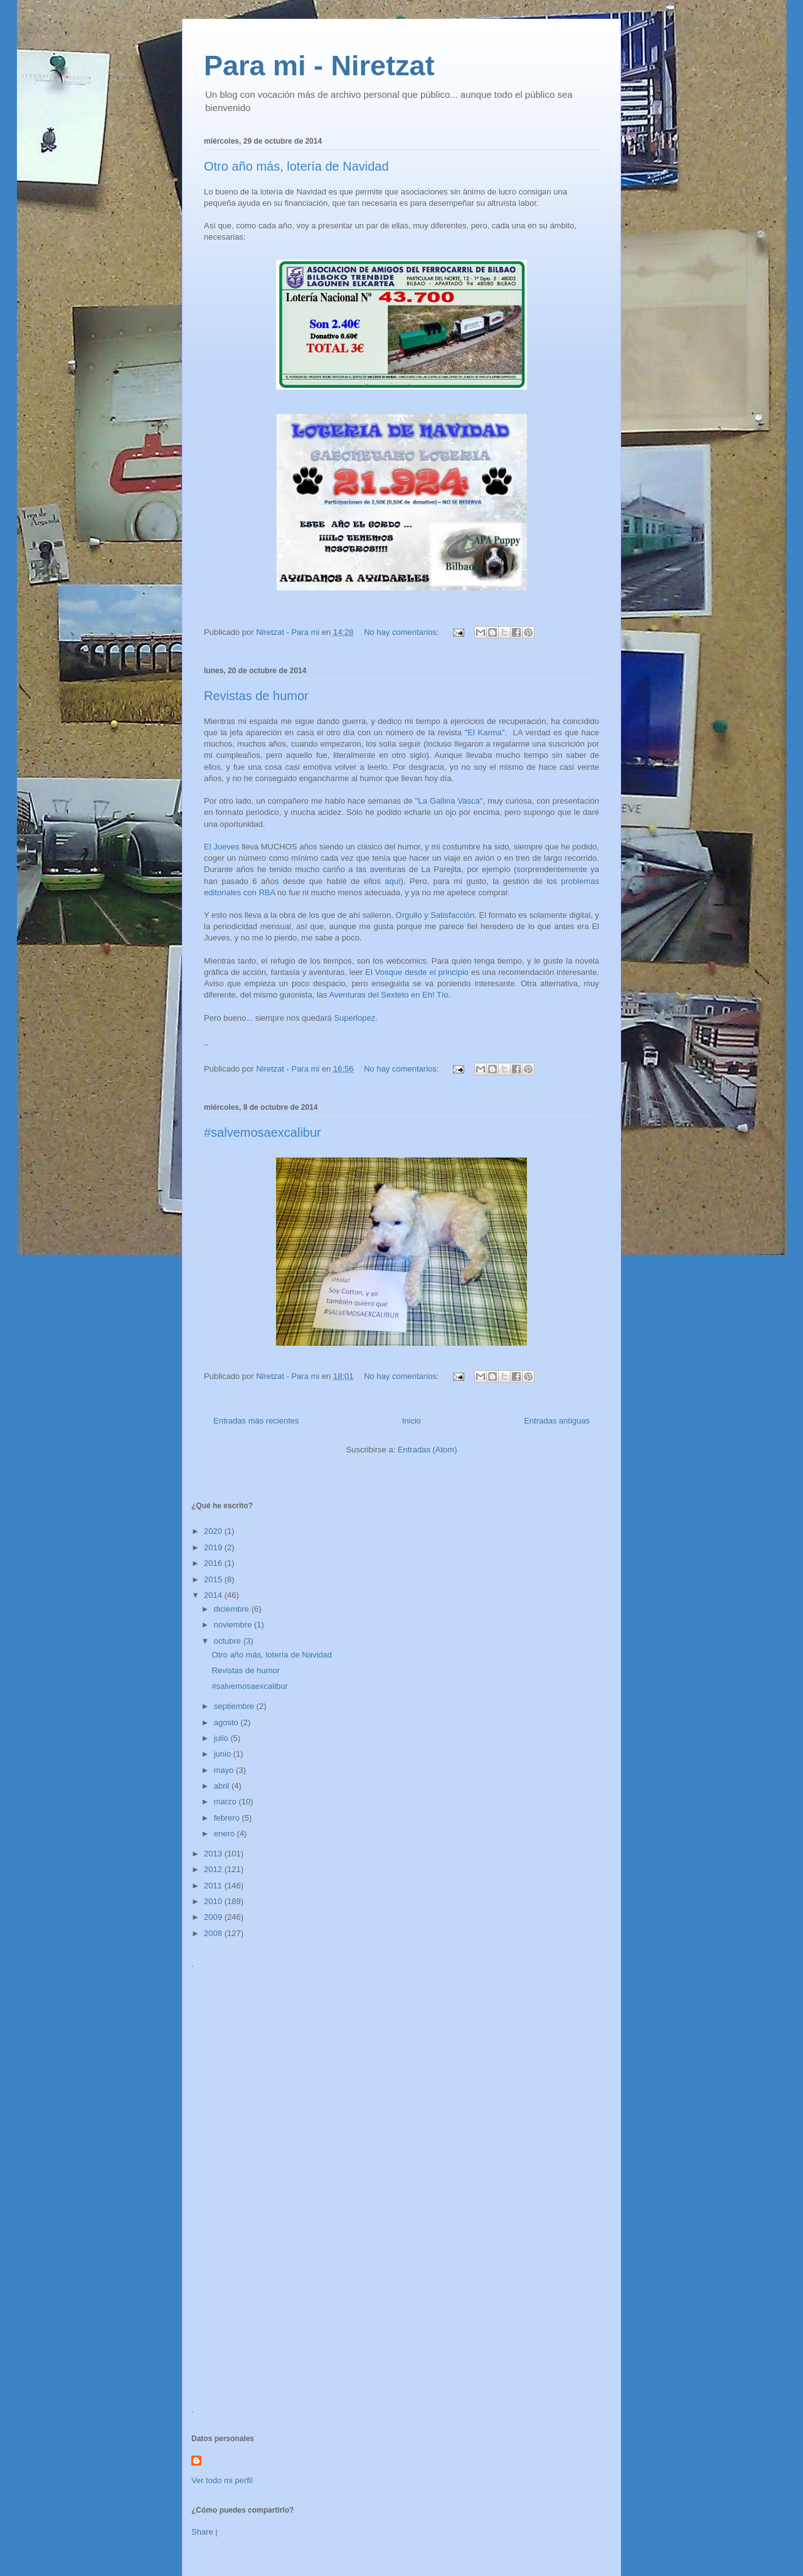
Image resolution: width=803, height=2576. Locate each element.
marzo (226, 1801)
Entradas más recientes (256, 1420)
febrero (228, 1818)
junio (223, 1754)
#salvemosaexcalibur (262, 1132)
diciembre (233, 1609)
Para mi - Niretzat (319, 66)
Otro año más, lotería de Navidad (296, 166)
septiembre (235, 1706)
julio (222, 1738)
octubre (228, 1641)
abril (222, 1786)
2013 (214, 1853)
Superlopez (354, 1018)
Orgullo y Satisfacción (435, 915)
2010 (214, 1901)
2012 (214, 1869)
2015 (214, 1579)
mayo (225, 1770)
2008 (214, 1933)
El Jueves (221, 846)
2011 (214, 1885)
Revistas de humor (256, 696)
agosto (227, 1722)
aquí (392, 881)
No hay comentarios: (402, 632)
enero (225, 1833)
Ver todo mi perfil (222, 2480)
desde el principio (437, 972)
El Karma (484, 732)
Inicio (411, 1420)
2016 (214, 1563)
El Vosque (383, 972)
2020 (214, 1531)
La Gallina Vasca (448, 801)
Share (202, 2531)
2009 (214, 1917)
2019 (214, 1547)
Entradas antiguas (557, 1420)
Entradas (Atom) (427, 1449)
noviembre (234, 1624)
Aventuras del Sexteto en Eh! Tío (388, 994)
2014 (214, 1595)
